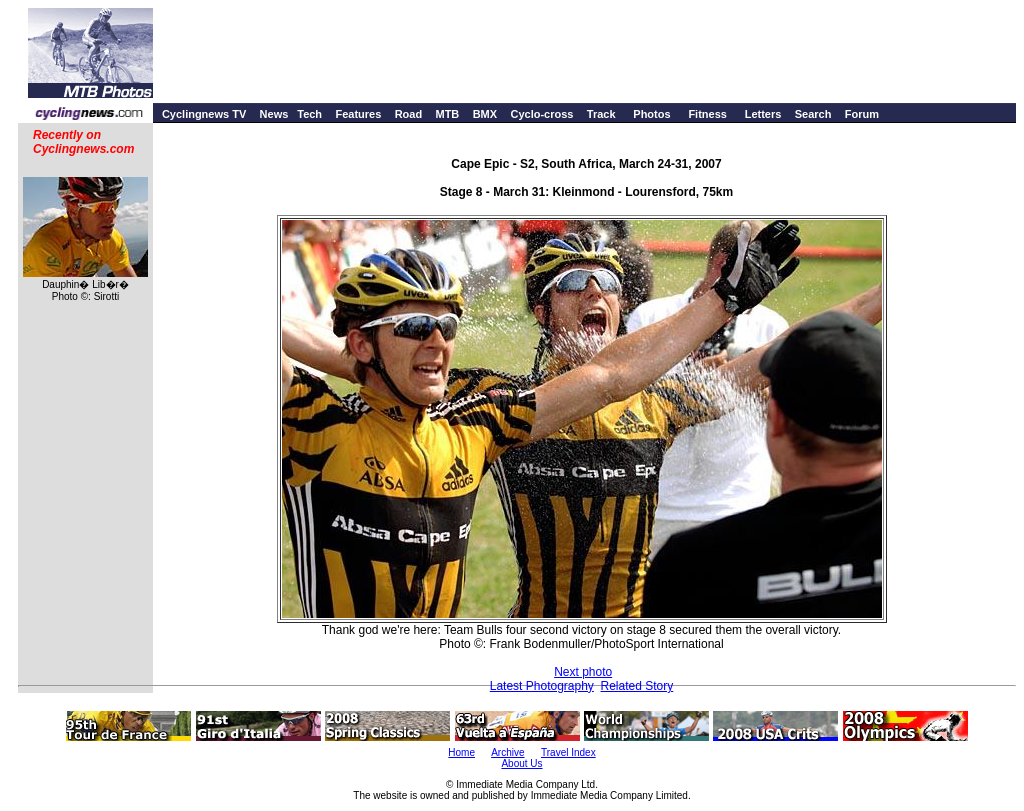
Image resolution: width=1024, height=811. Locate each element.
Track (601, 114)
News (274, 114)
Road (409, 114)
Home (461, 752)
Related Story (637, 686)
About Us (521, 763)
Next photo (583, 672)
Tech (309, 114)
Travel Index (568, 752)
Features (358, 114)
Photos (651, 114)
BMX (485, 114)
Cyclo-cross (541, 114)
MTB (447, 114)
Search (813, 114)
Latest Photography (542, 686)
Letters (763, 114)
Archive (507, 752)
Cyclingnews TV (204, 114)
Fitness (707, 114)
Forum (862, 114)
